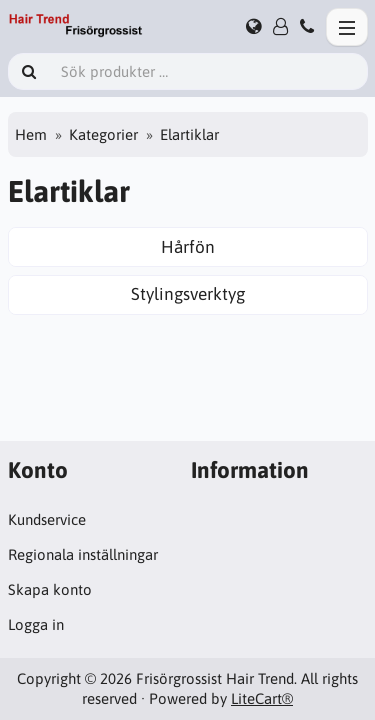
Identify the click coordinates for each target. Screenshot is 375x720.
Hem (31, 134)
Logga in (36, 624)
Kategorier (103, 134)
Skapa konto (50, 589)
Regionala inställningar (83, 554)
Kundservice (47, 519)
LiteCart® (262, 698)
